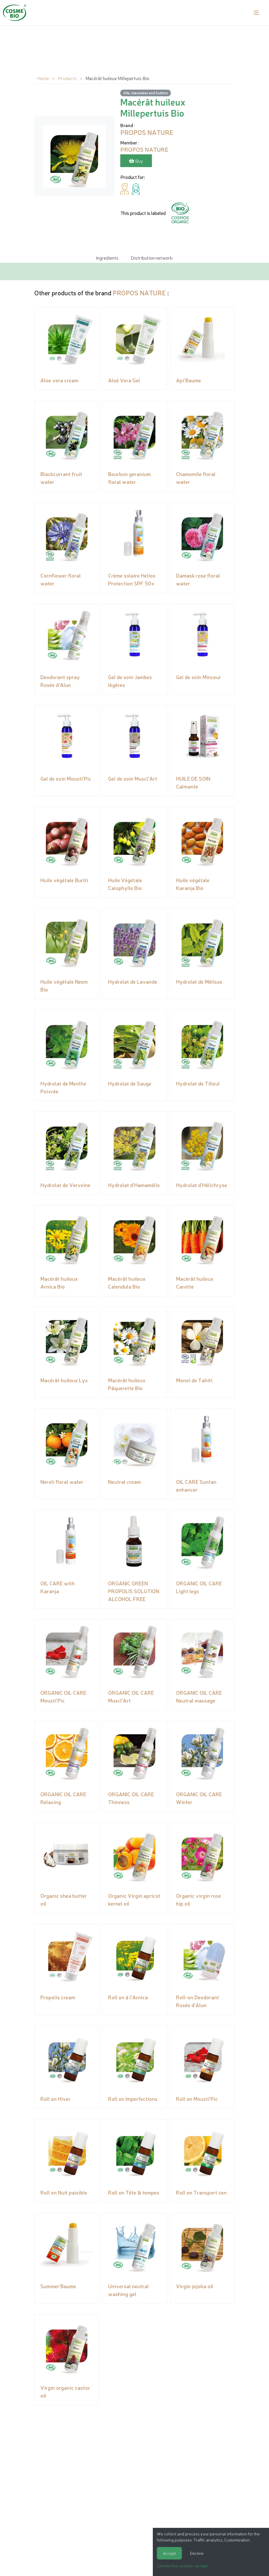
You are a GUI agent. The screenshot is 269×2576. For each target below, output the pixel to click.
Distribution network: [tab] (152, 257)
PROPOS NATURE (139, 291)
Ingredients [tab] (107, 257)
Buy (136, 161)
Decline (197, 2553)
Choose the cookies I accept (182, 2565)
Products (67, 78)
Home (43, 78)
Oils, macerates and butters (145, 92)
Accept (169, 2553)
